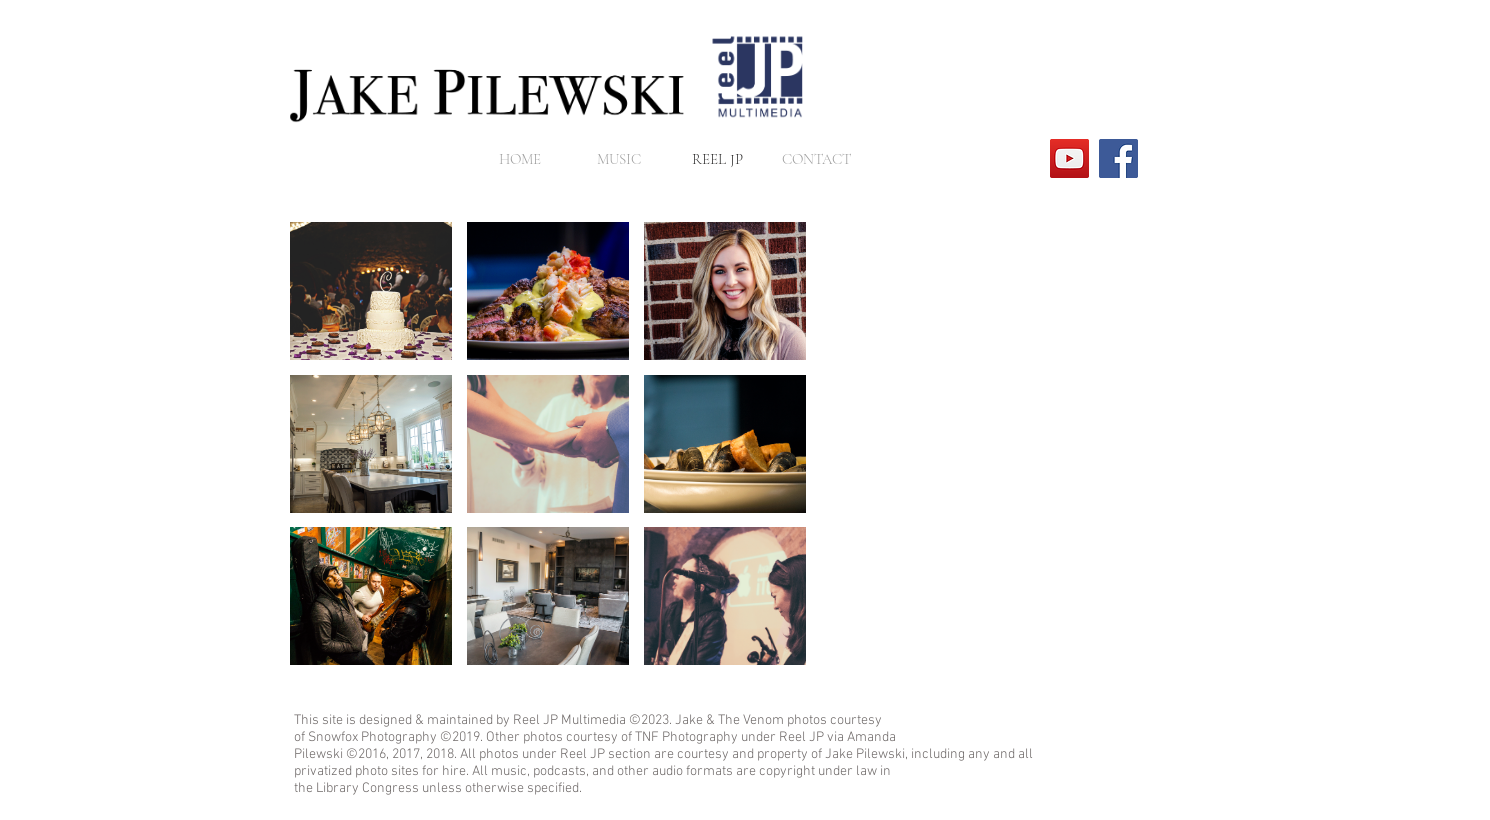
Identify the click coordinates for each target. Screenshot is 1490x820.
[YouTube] (1069, 158)
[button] (371, 291)
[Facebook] (1118, 158)
